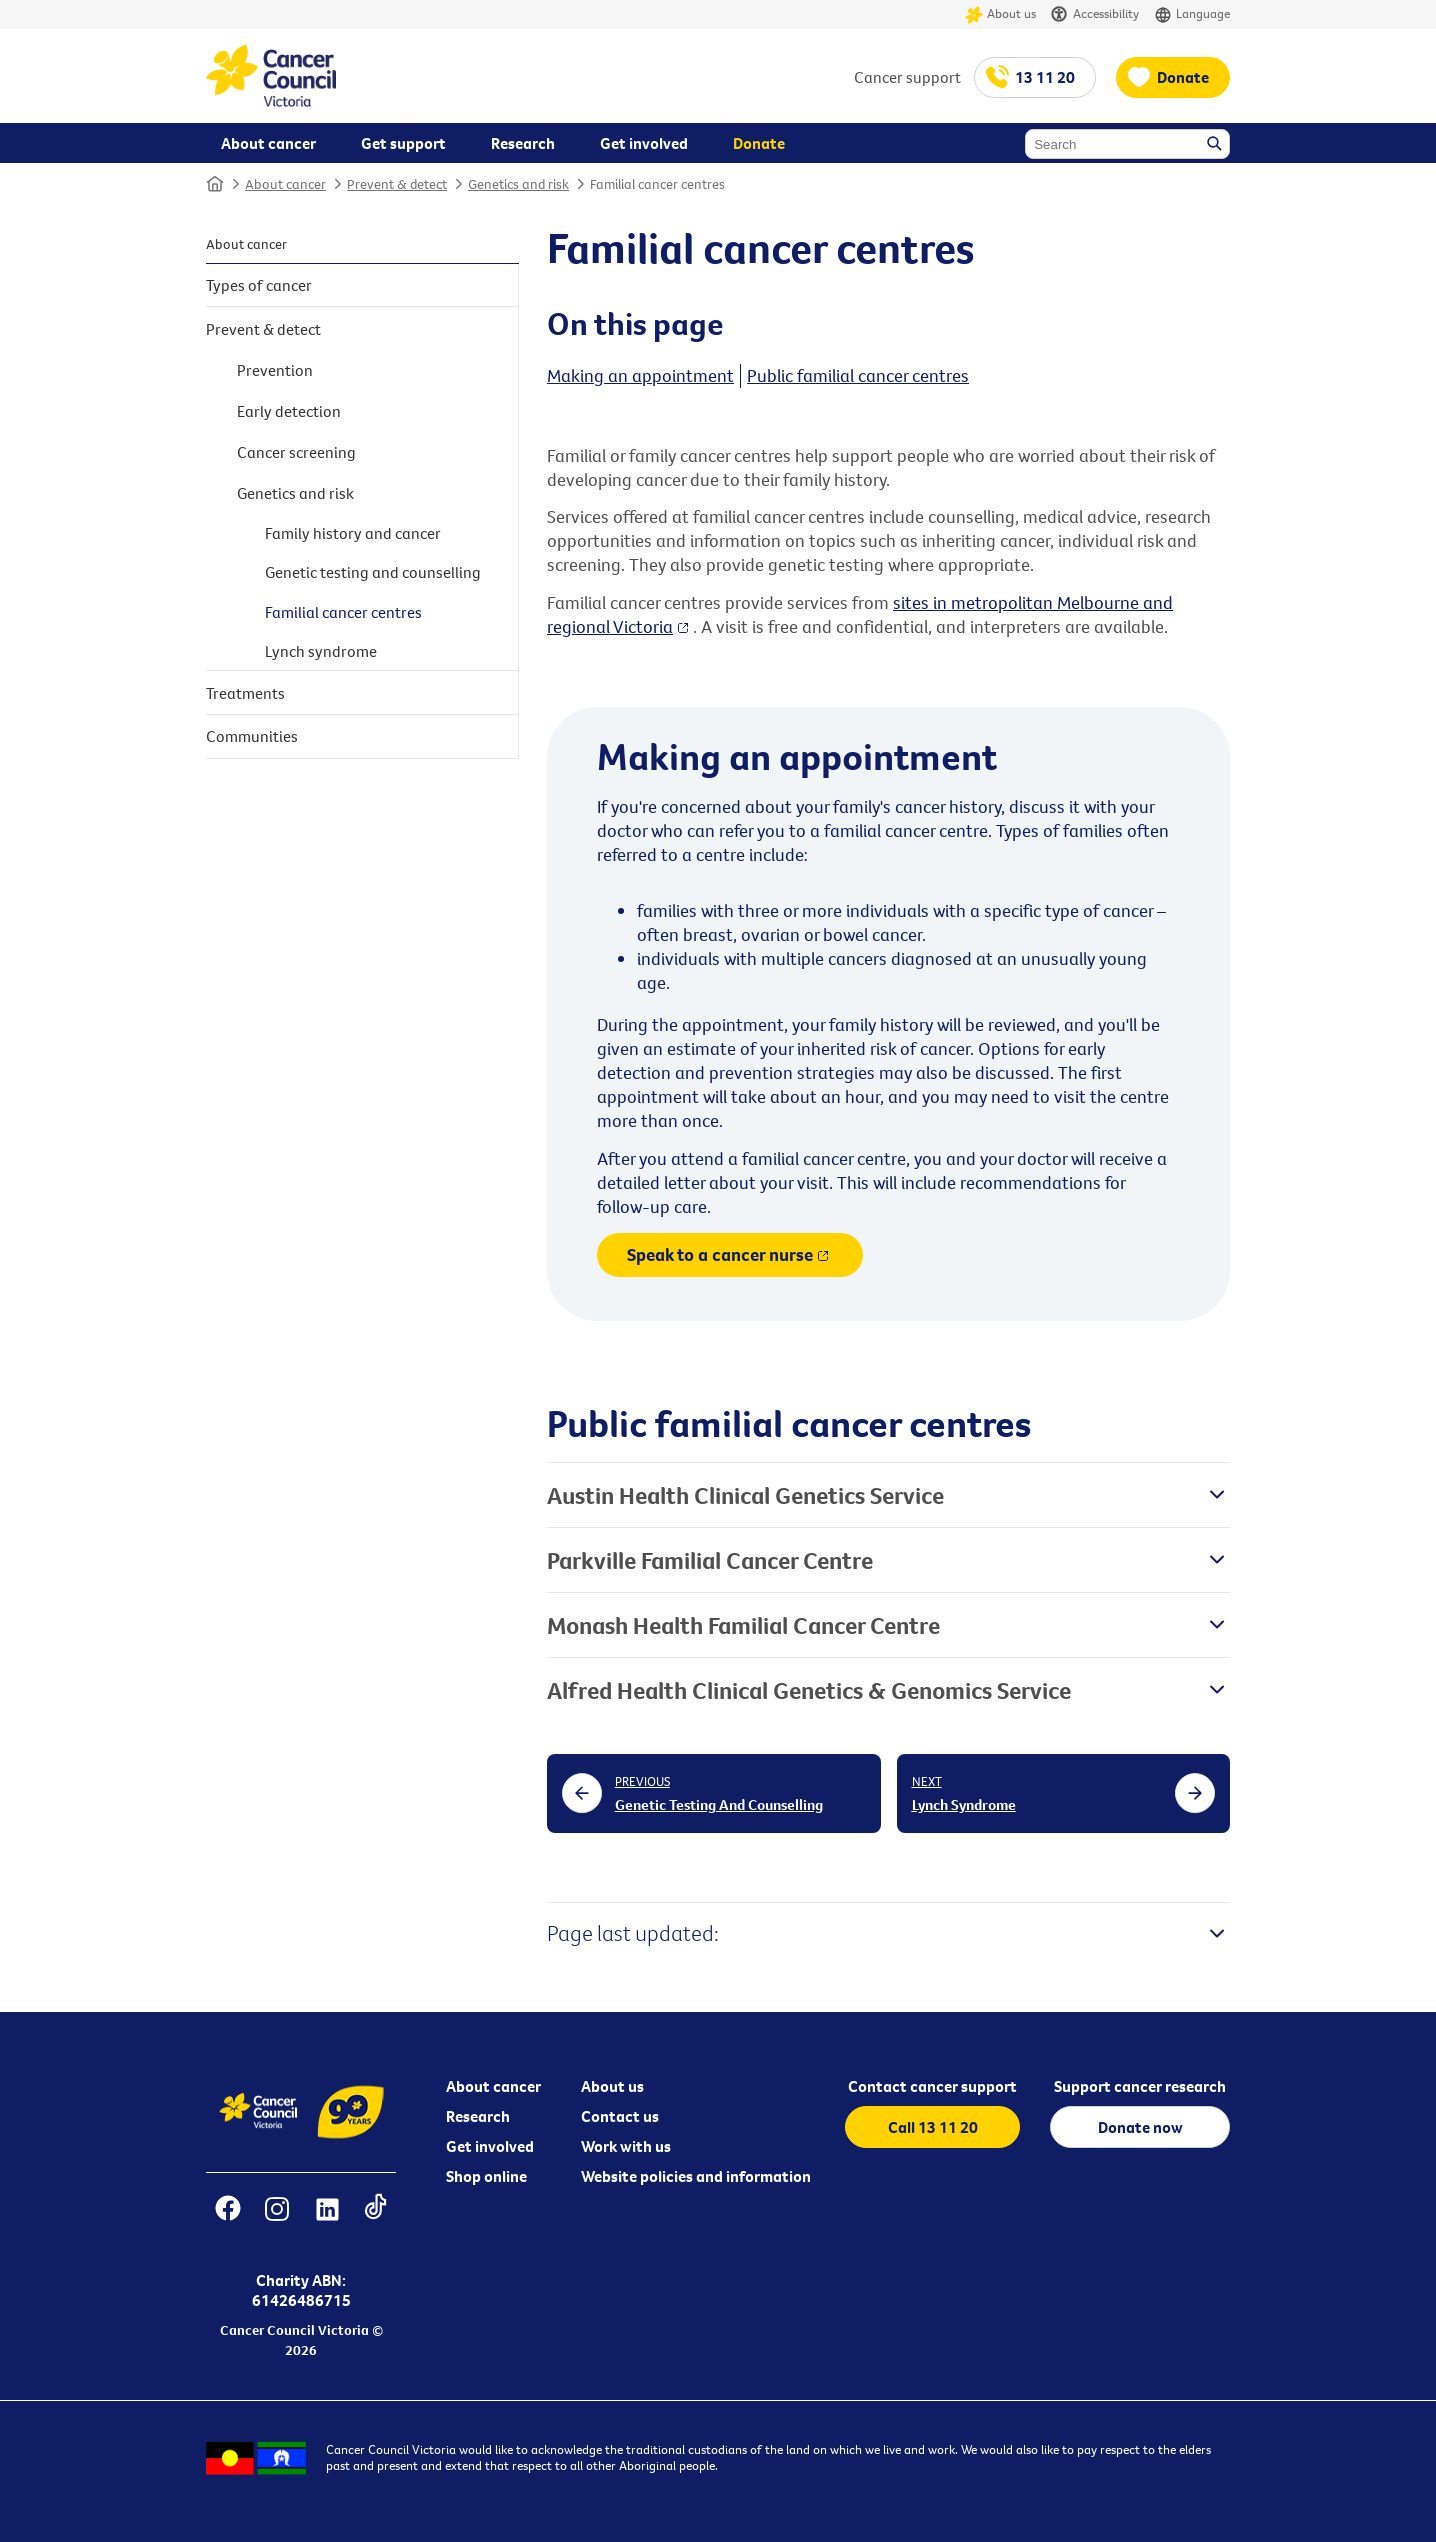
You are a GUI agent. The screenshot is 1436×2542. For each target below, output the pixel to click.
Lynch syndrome (321, 651)
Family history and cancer (353, 533)
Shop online (486, 2176)
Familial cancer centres (657, 184)
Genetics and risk (518, 184)
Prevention (275, 370)
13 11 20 (1045, 77)
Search (1216, 145)
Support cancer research (1140, 2086)
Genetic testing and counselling (373, 572)
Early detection (289, 411)
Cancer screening (296, 452)
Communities (252, 736)
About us (1000, 14)
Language (1192, 14)
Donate (1183, 77)
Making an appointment (640, 375)
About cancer (285, 184)
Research (478, 2116)
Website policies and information (696, 2176)
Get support (403, 143)
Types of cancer (259, 285)
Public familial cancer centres (858, 375)
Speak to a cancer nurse (720, 1254)
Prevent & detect (397, 184)
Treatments (245, 693)
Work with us (626, 2146)
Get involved (490, 2146)
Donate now (1140, 2127)
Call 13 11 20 (933, 2127)
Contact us (620, 2116)
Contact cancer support (932, 2086)
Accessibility (1095, 14)
